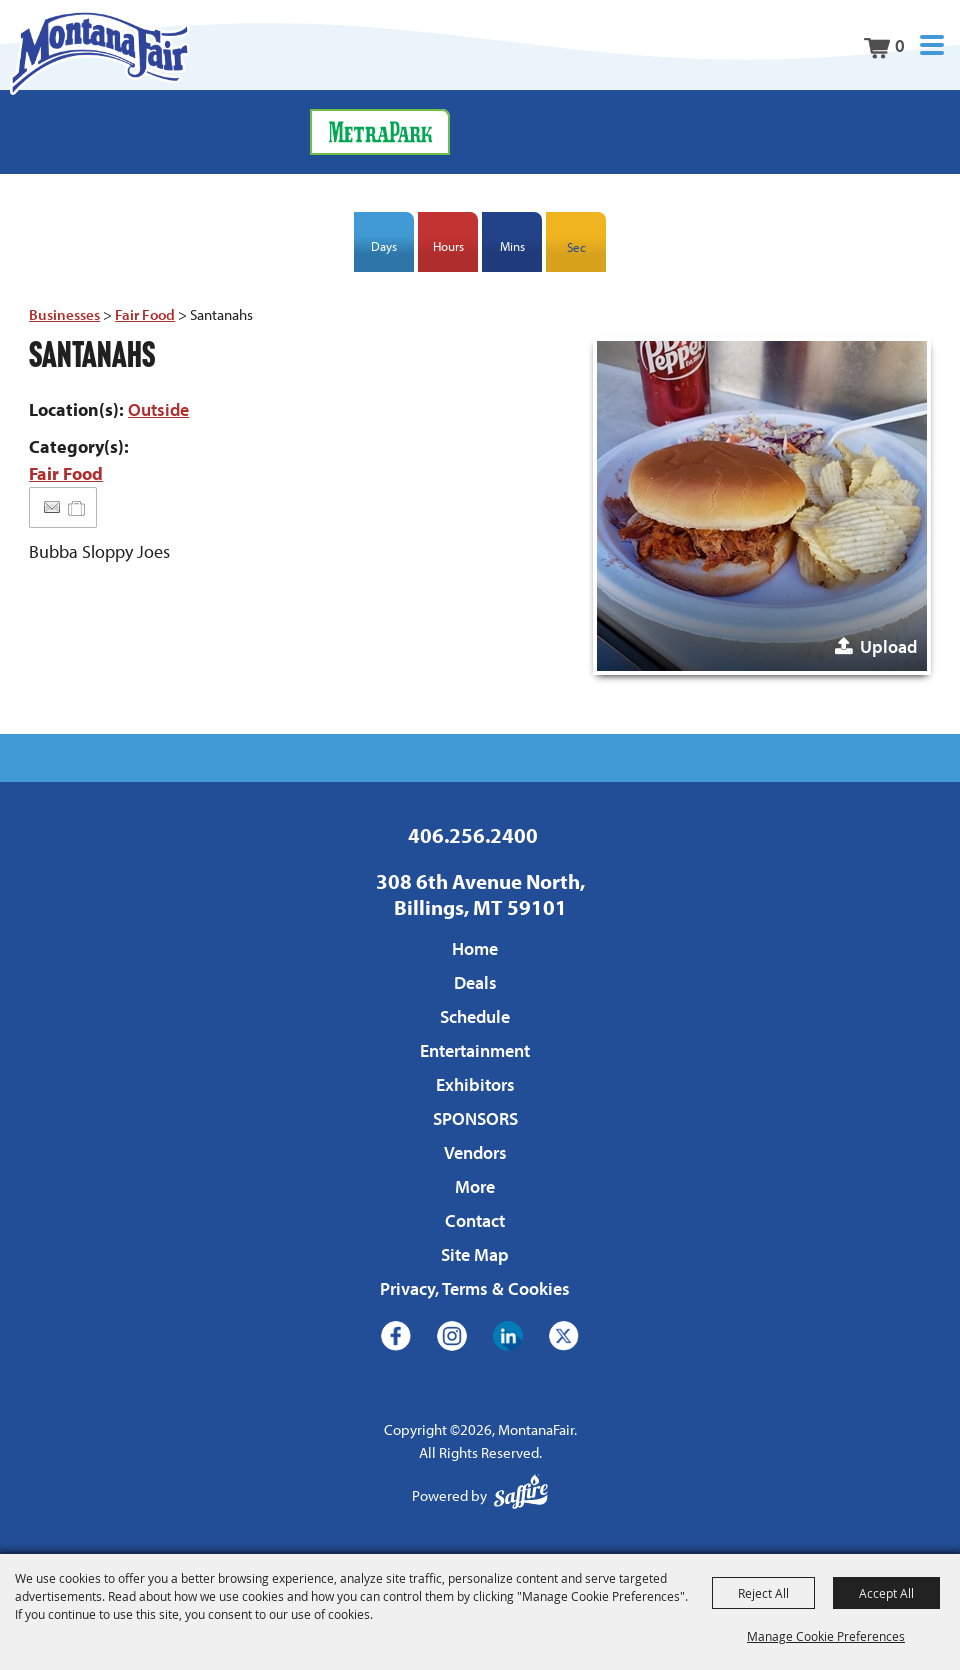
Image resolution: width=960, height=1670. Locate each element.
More (475, 1186)
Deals (475, 982)
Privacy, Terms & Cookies (475, 1288)
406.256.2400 (473, 835)
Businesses (64, 314)
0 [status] (900, 45)
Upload (888, 646)
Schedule (475, 1016)
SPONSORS (475, 1118)
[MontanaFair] (100, 52)
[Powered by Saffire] (521, 1496)
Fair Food (145, 314)
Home (475, 948)
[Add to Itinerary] (77, 507)
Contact (475, 1220)
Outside (158, 409)
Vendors (475, 1152)
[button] (932, 45)
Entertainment (475, 1050)
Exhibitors (475, 1084)
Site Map (475, 1254)
